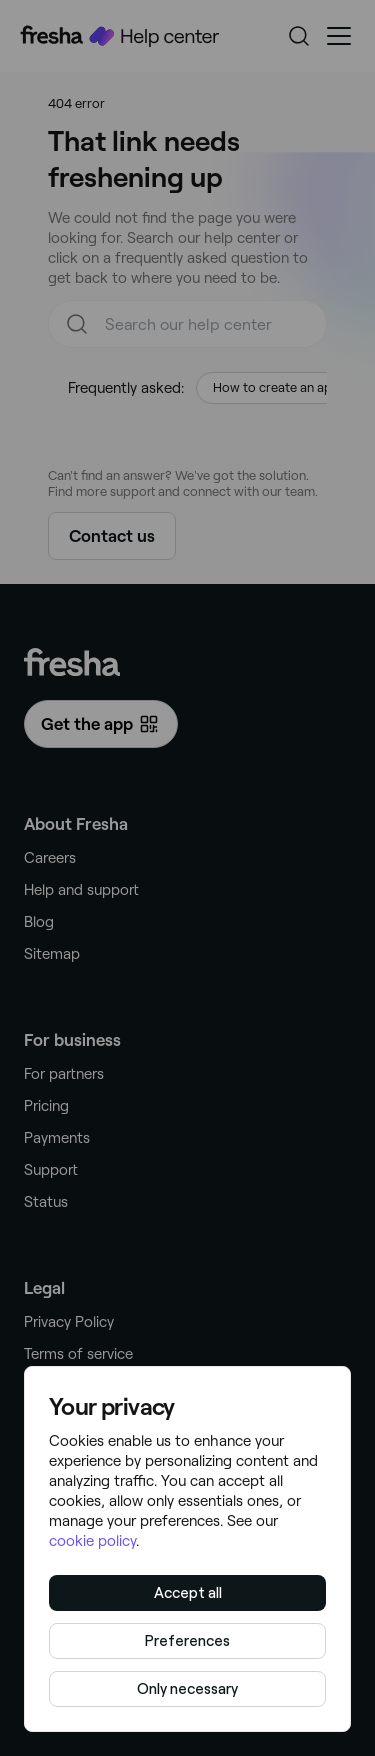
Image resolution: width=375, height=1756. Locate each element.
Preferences (187, 1641)
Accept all (188, 1593)
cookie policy (92, 1541)
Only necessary (187, 1689)
